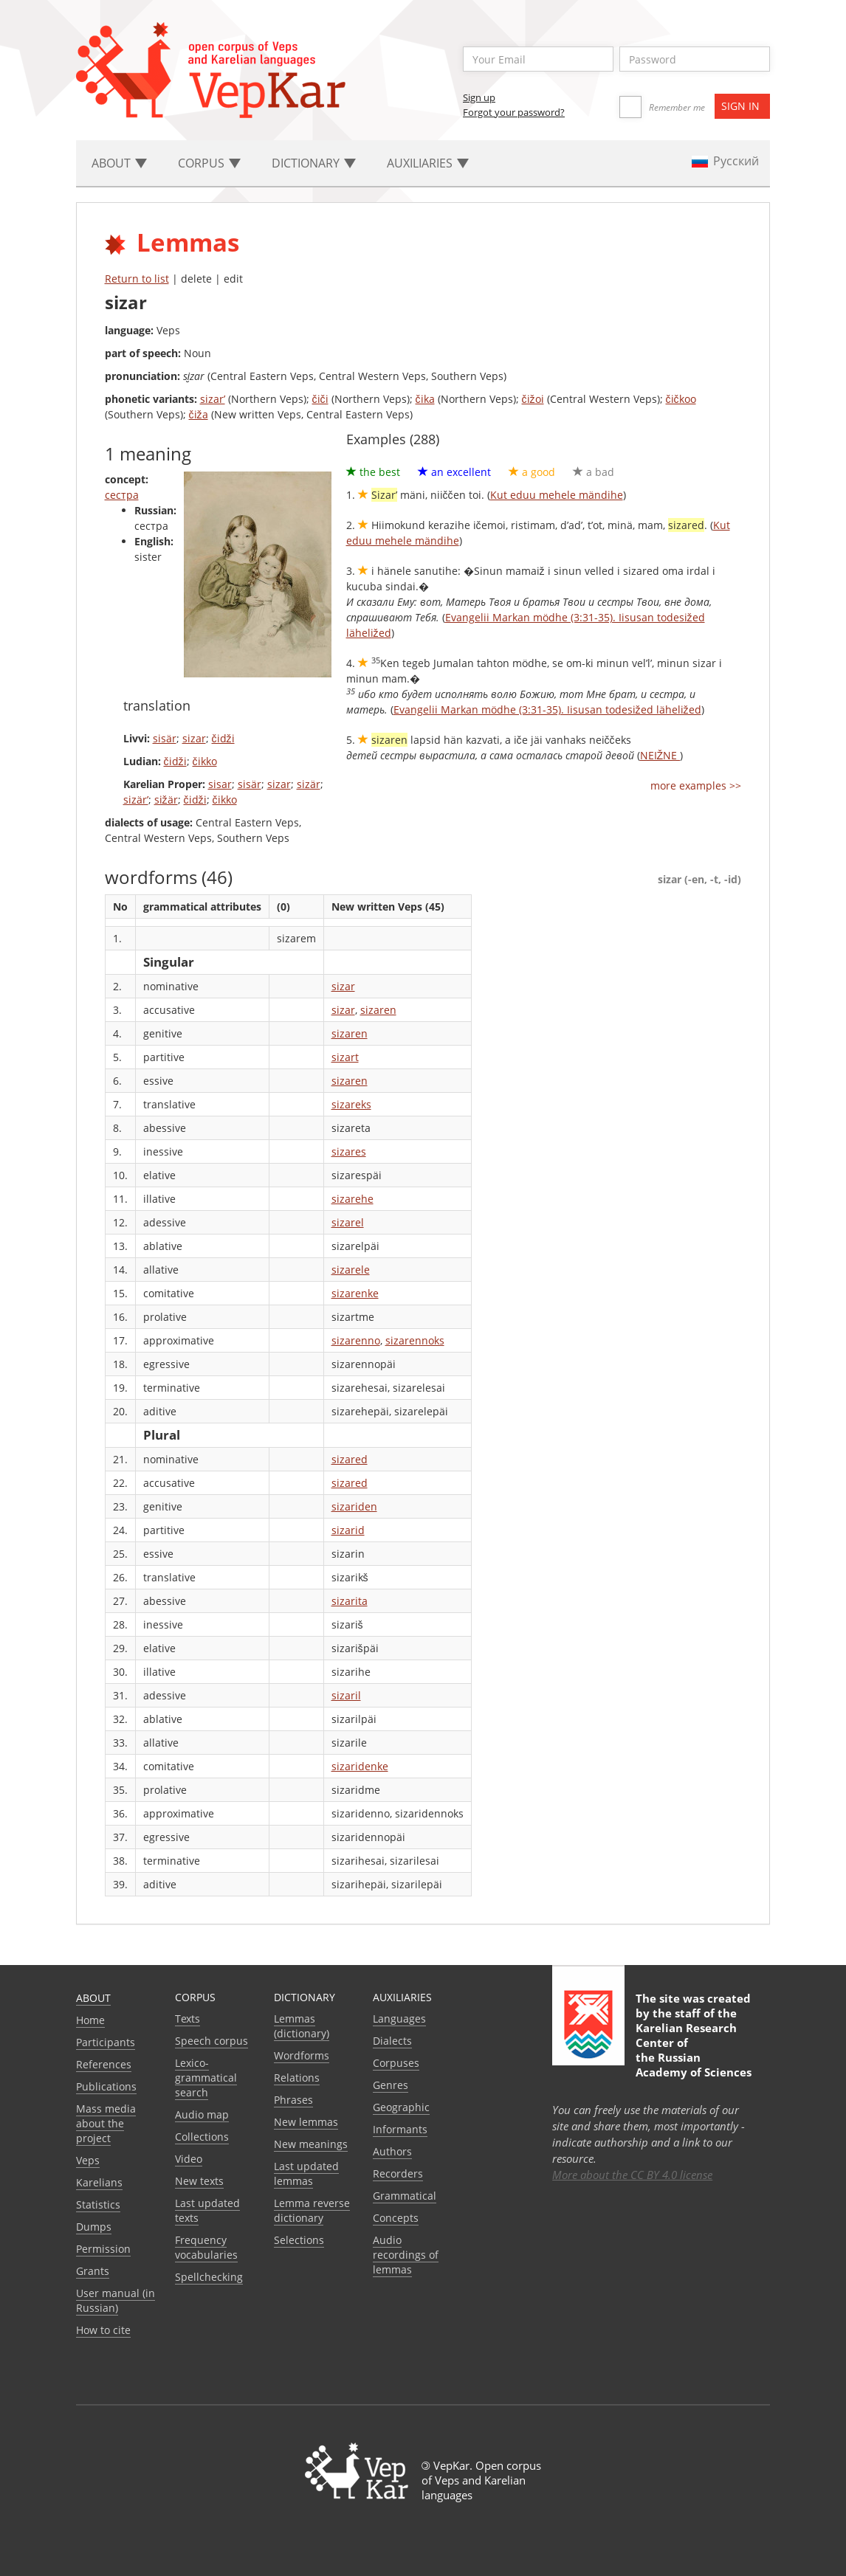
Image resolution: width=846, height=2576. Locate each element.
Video (188, 2159)
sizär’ (135, 800)
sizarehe (352, 1199)
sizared (349, 1459)
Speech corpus (211, 2041)
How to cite (103, 2330)
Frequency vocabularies (206, 2247)
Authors (392, 2151)
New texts (199, 2181)
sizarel (347, 1222)
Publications (106, 2086)
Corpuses (396, 2063)
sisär (164, 738)
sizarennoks (414, 1340)
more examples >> (695, 785)
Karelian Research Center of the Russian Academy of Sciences (694, 2049)
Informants (400, 2129)
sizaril (346, 1695)
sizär (308, 784)
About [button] (119, 163)
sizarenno (355, 1340)
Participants (105, 2042)
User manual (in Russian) (115, 2300)
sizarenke (355, 1293)
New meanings (311, 2144)
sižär (166, 800)
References (103, 2064)
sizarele (350, 1270)
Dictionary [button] (314, 163)
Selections (299, 2240)
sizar (194, 738)
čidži (223, 738)
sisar (220, 784)
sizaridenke (359, 1766)
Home (90, 2020)
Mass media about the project (106, 2123)
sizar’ (212, 399)
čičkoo (681, 399)
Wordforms (301, 2055)
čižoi (533, 399)
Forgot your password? (514, 112)
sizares (348, 1151)
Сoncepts (396, 2218)
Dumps (93, 2227)
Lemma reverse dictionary (312, 2210)
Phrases (293, 2100)
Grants (92, 2271)
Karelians (99, 2182)
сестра (122, 495)
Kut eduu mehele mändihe (556, 495)
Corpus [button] (209, 163)
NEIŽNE (660, 755)
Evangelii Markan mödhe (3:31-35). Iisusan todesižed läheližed (547, 709)
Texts (187, 2019)
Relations (297, 2078)
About (93, 1998)
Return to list (137, 279)
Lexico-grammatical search (206, 2077)
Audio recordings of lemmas (406, 2254)
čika (425, 399)
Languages (399, 2019)
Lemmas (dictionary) (301, 2026)
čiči (320, 399)
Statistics (98, 2204)
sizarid (348, 1530)
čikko (205, 761)
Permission (103, 2249)
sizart (345, 1057)
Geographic (401, 2107)
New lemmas (306, 2122)
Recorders (398, 2173)
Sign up (479, 97)
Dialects (392, 2041)
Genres (390, 2085)
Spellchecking (209, 2277)
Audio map (202, 2114)
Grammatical (404, 2196)
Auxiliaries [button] (428, 163)
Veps (88, 2160)
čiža (198, 414)
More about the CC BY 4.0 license (632, 2174)
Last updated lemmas (306, 2173)
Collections (202, 2137)
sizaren (378, 1010)
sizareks (351, 1104)
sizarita (349, 1601)
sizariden (354, 1506)
